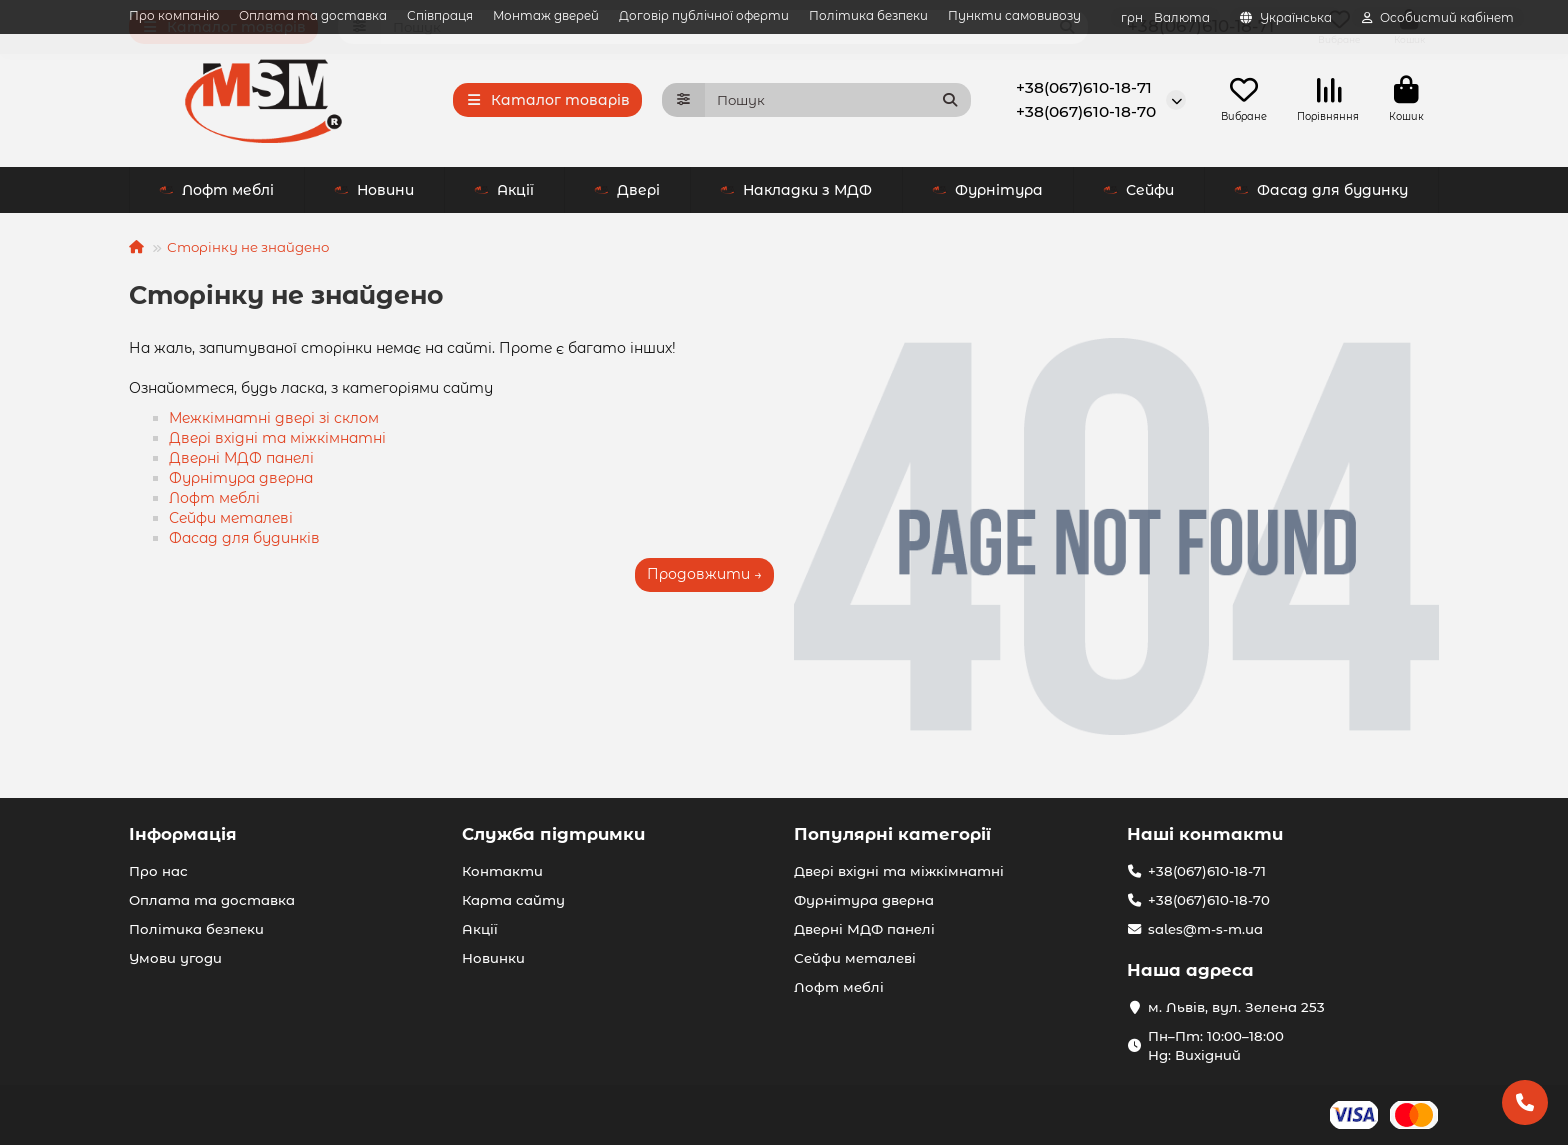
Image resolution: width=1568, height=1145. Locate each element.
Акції (329, 192)
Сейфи (963, 192)
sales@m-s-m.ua (1205, 929)
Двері (452, 192)
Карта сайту (513, 900)
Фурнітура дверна (241, 480)
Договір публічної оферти (704, 15)
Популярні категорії (892, 834)
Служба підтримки (553, 834)
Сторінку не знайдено (248, 249)
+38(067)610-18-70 (1086, 112)
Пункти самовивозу (1014, 15)
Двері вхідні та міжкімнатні (277, 440)
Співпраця (440, 15)
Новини (199, 192)
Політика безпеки (868, 15)
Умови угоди (175, 958)
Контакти (502, 871)
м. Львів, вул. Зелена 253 (1236, 1007)
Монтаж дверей (546, 15)
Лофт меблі (1116, 192)
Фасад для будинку (1321, 192)
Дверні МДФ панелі (241, 460)
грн (1165, 17)
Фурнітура (812, 192)
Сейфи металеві (231, 520)
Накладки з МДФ (621, 192)
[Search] (838, 101)
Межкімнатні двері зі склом (274, 420)
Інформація (183, 834)
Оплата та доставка (313, 15)
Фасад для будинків (244, 540)
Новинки (493, 958)
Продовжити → (704, 576)
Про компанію (174, 15)
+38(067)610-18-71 (1084, 88)
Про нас (158, 871)
